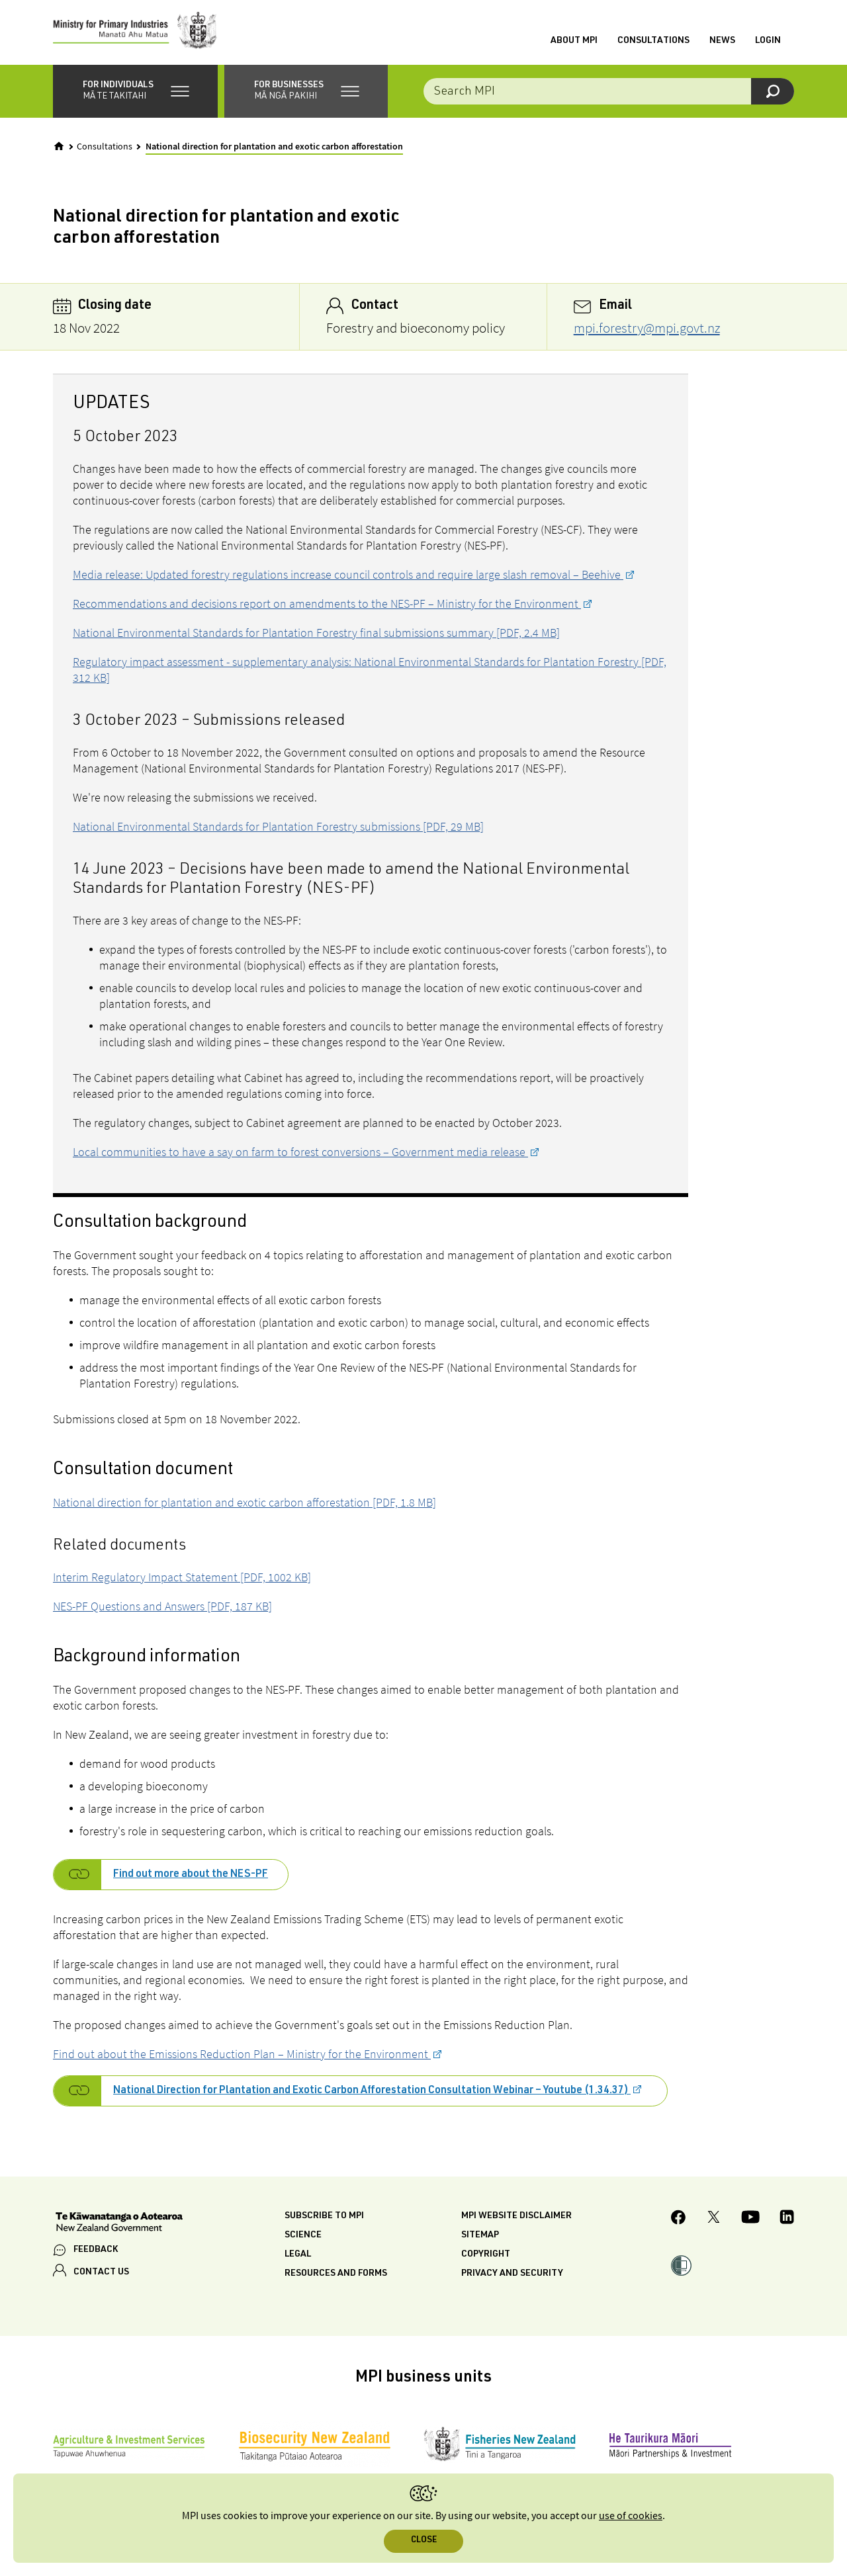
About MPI (574, 41)
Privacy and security (512, 2275)
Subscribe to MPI (324, 2217)
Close (424, 2540)
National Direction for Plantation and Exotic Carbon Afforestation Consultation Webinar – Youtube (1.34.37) (372, 2092)
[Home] (59, 147)
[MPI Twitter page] (713, 2221)
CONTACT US (101, 2274)
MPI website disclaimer (516, 2217)
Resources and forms (336, 2275)
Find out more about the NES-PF (190, 1876)
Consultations (653, 41)
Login (768, 41)
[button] (135, 92)
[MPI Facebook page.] (678, 2220)
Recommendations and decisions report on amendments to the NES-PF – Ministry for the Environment (327, 604)
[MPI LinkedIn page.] (787, 2221)
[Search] (772, 92)
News (722, 41)
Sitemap (480, 2236)
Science (303, 2236)
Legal (298, 2256)
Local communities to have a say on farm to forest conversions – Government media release (300, 1153)
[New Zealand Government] (119, 2225)
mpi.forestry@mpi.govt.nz (647, 329)
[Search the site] (609, 92)
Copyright (485, 2256)
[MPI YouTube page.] (750, 2220)
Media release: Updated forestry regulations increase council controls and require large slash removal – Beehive (348, 575)
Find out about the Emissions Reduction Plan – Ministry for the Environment (242, 2055)
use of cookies (630, 2516)
